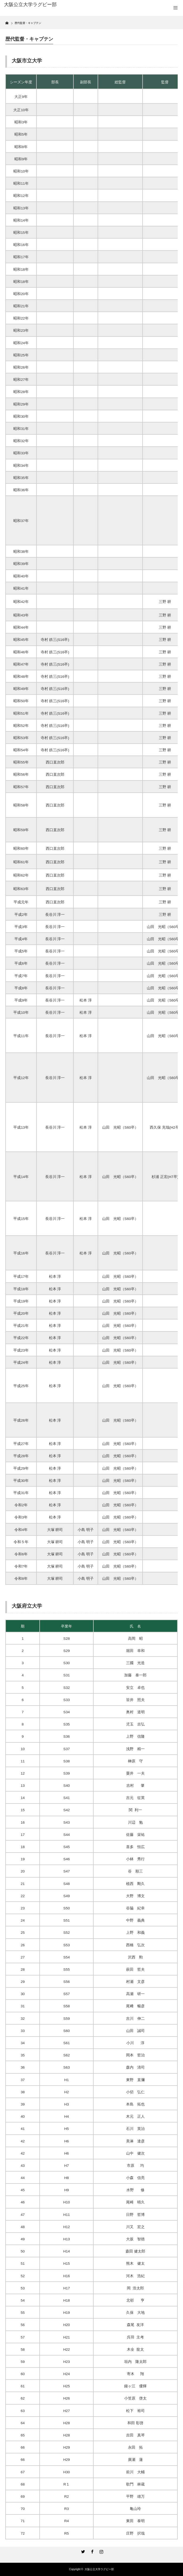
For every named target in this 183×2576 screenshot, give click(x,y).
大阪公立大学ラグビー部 (99, 2569)
